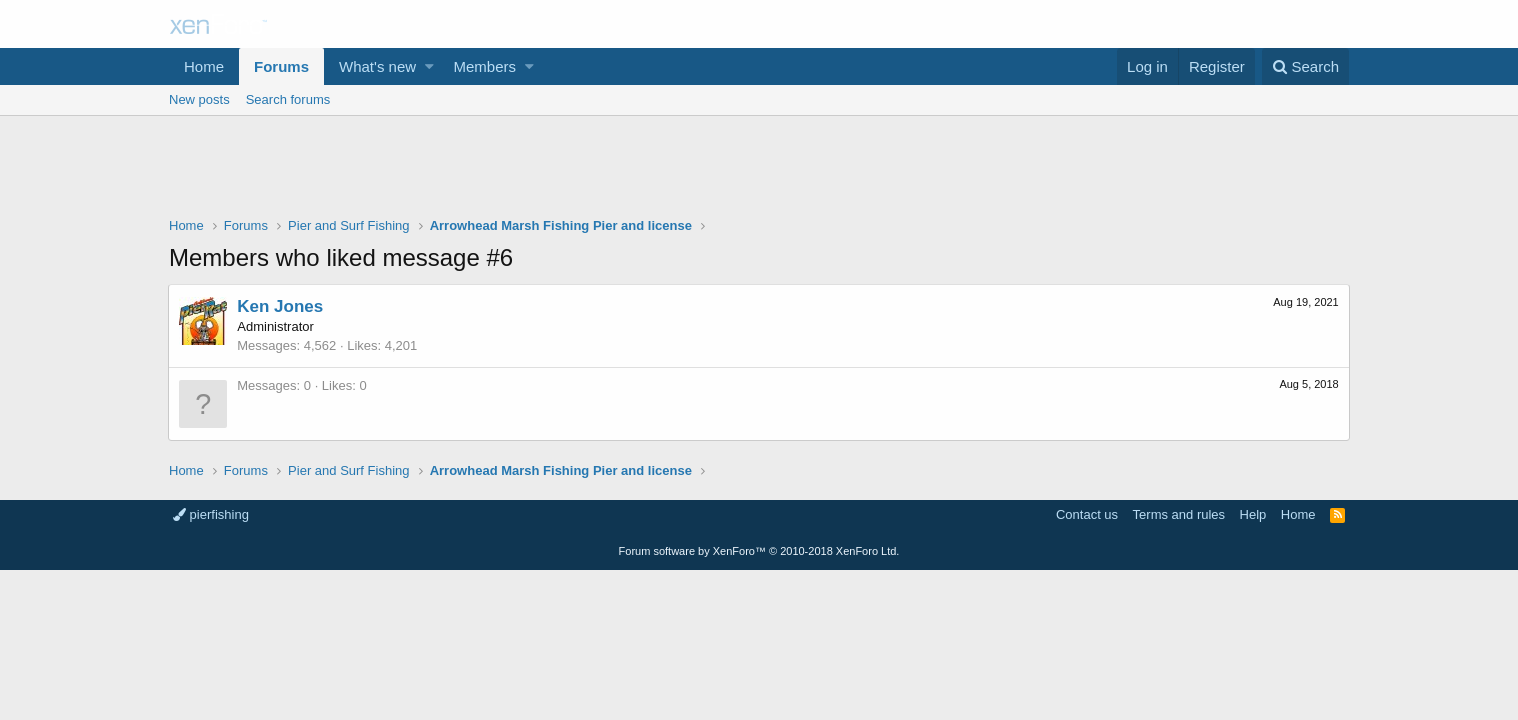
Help (1253, 514)
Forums (281, 66)
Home (204, 66)
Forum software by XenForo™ (759, 551)
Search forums (288, 99)
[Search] (1305, 66)
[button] (429, 66)
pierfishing (211, 514)
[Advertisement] (759, 171)
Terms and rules (1179, 514)
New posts (199, 99)
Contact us (1087, 514)
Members (485, 66)
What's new (377, 66)
